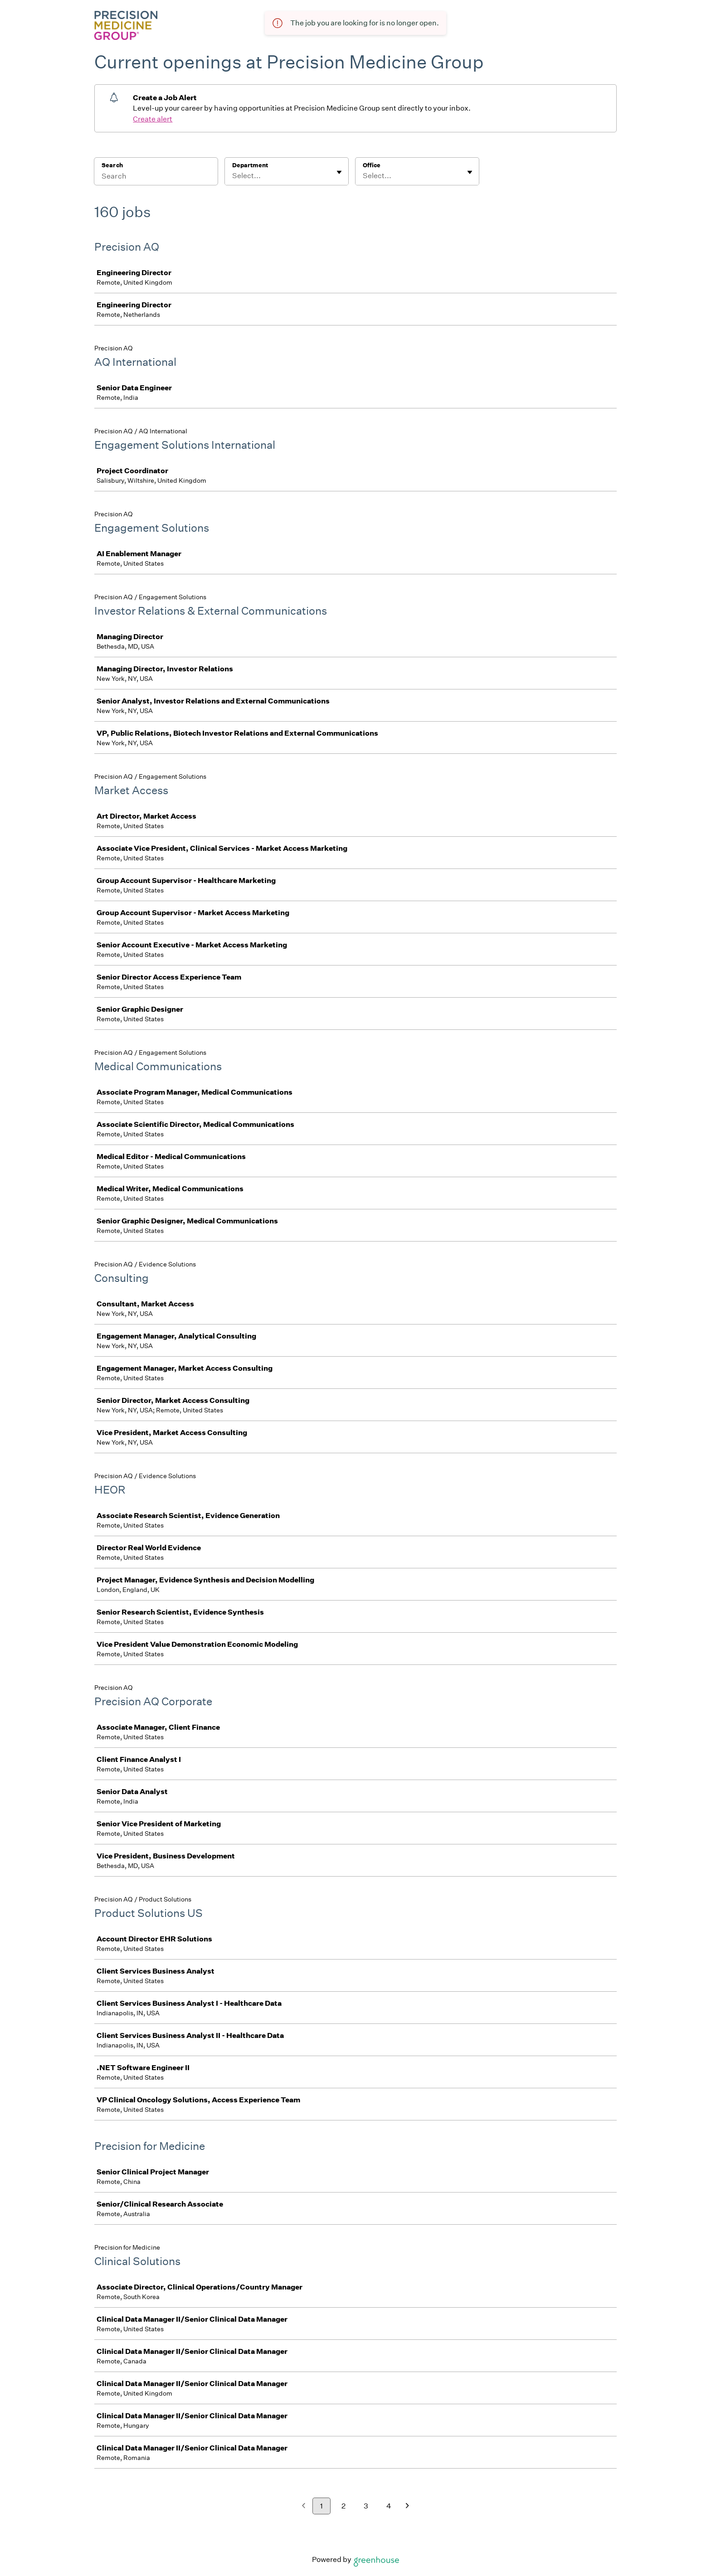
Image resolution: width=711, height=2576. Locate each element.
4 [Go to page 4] (388, 2506)
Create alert (152, 119)
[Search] (156, 177)
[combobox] (233, 176)
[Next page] (407, 2506)
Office (371, 165)
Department (250, 165)
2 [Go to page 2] (343, 2506)
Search (112, 165)
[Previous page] (303, 2506)
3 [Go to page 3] (366, 2506)
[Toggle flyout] (339, 172)
